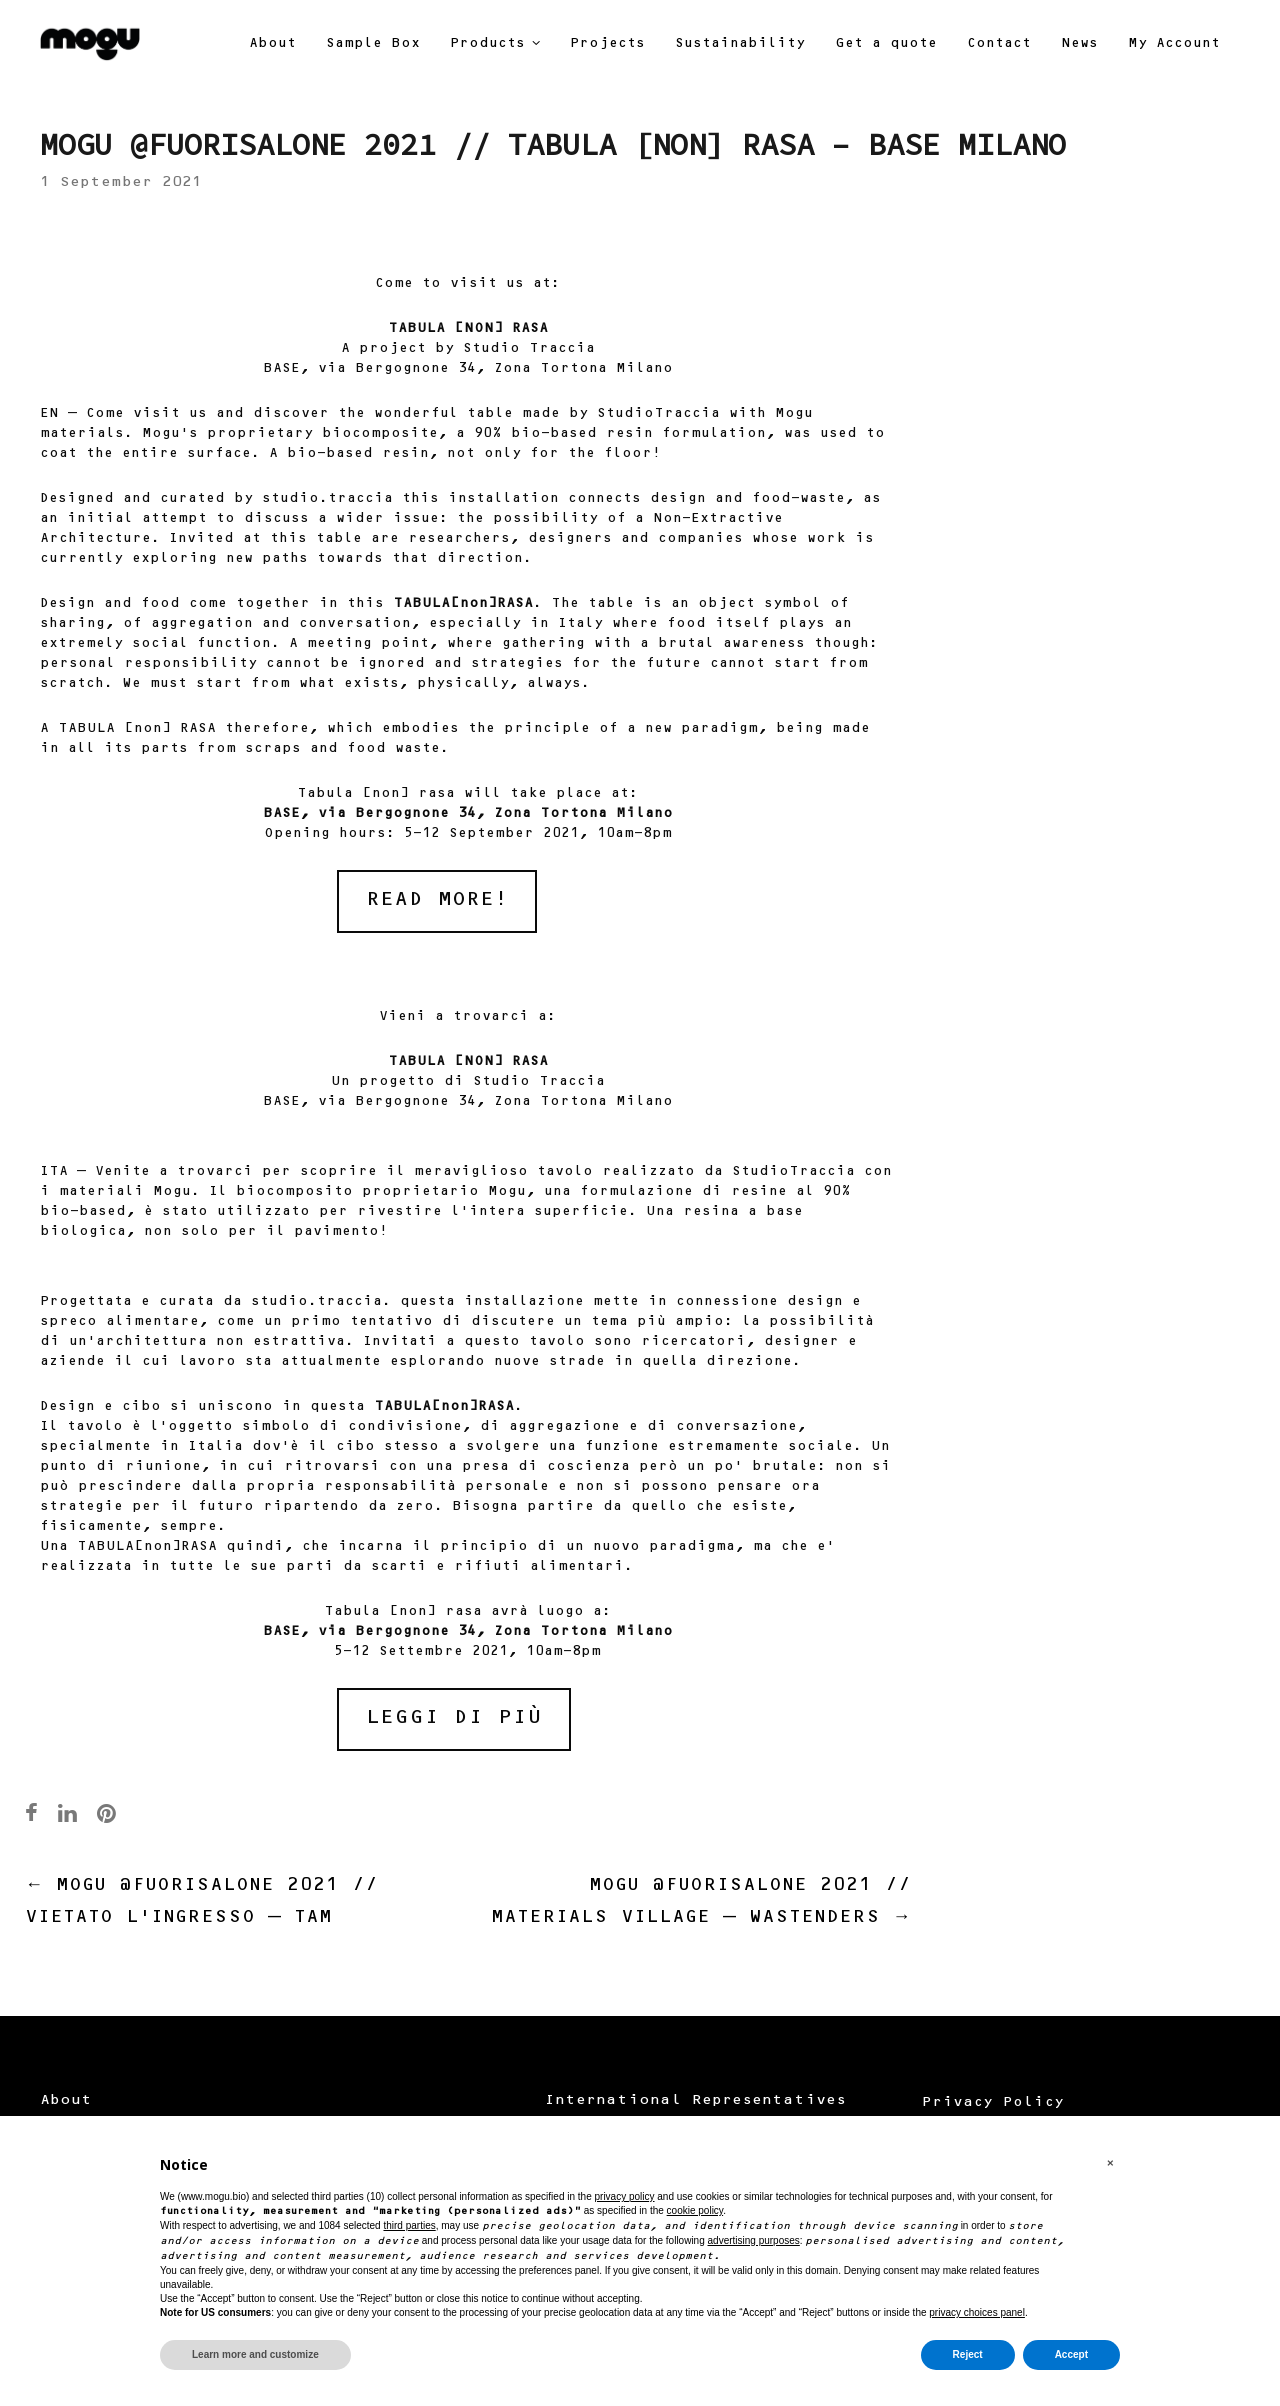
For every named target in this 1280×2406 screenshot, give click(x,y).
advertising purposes (754, 2240)
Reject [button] (968, 2354)
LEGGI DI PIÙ (454, 1718)
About (66, 2101)
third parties (409, 2225)
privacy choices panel (977, 2312)
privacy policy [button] (624, 2196)
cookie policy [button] (695, 2210)
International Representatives (695, 2101)
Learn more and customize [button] (255, 2354)
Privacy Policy (993, 2103)
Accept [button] (1071, 2354)
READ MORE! (437, 900)
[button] (1110, 2164)
